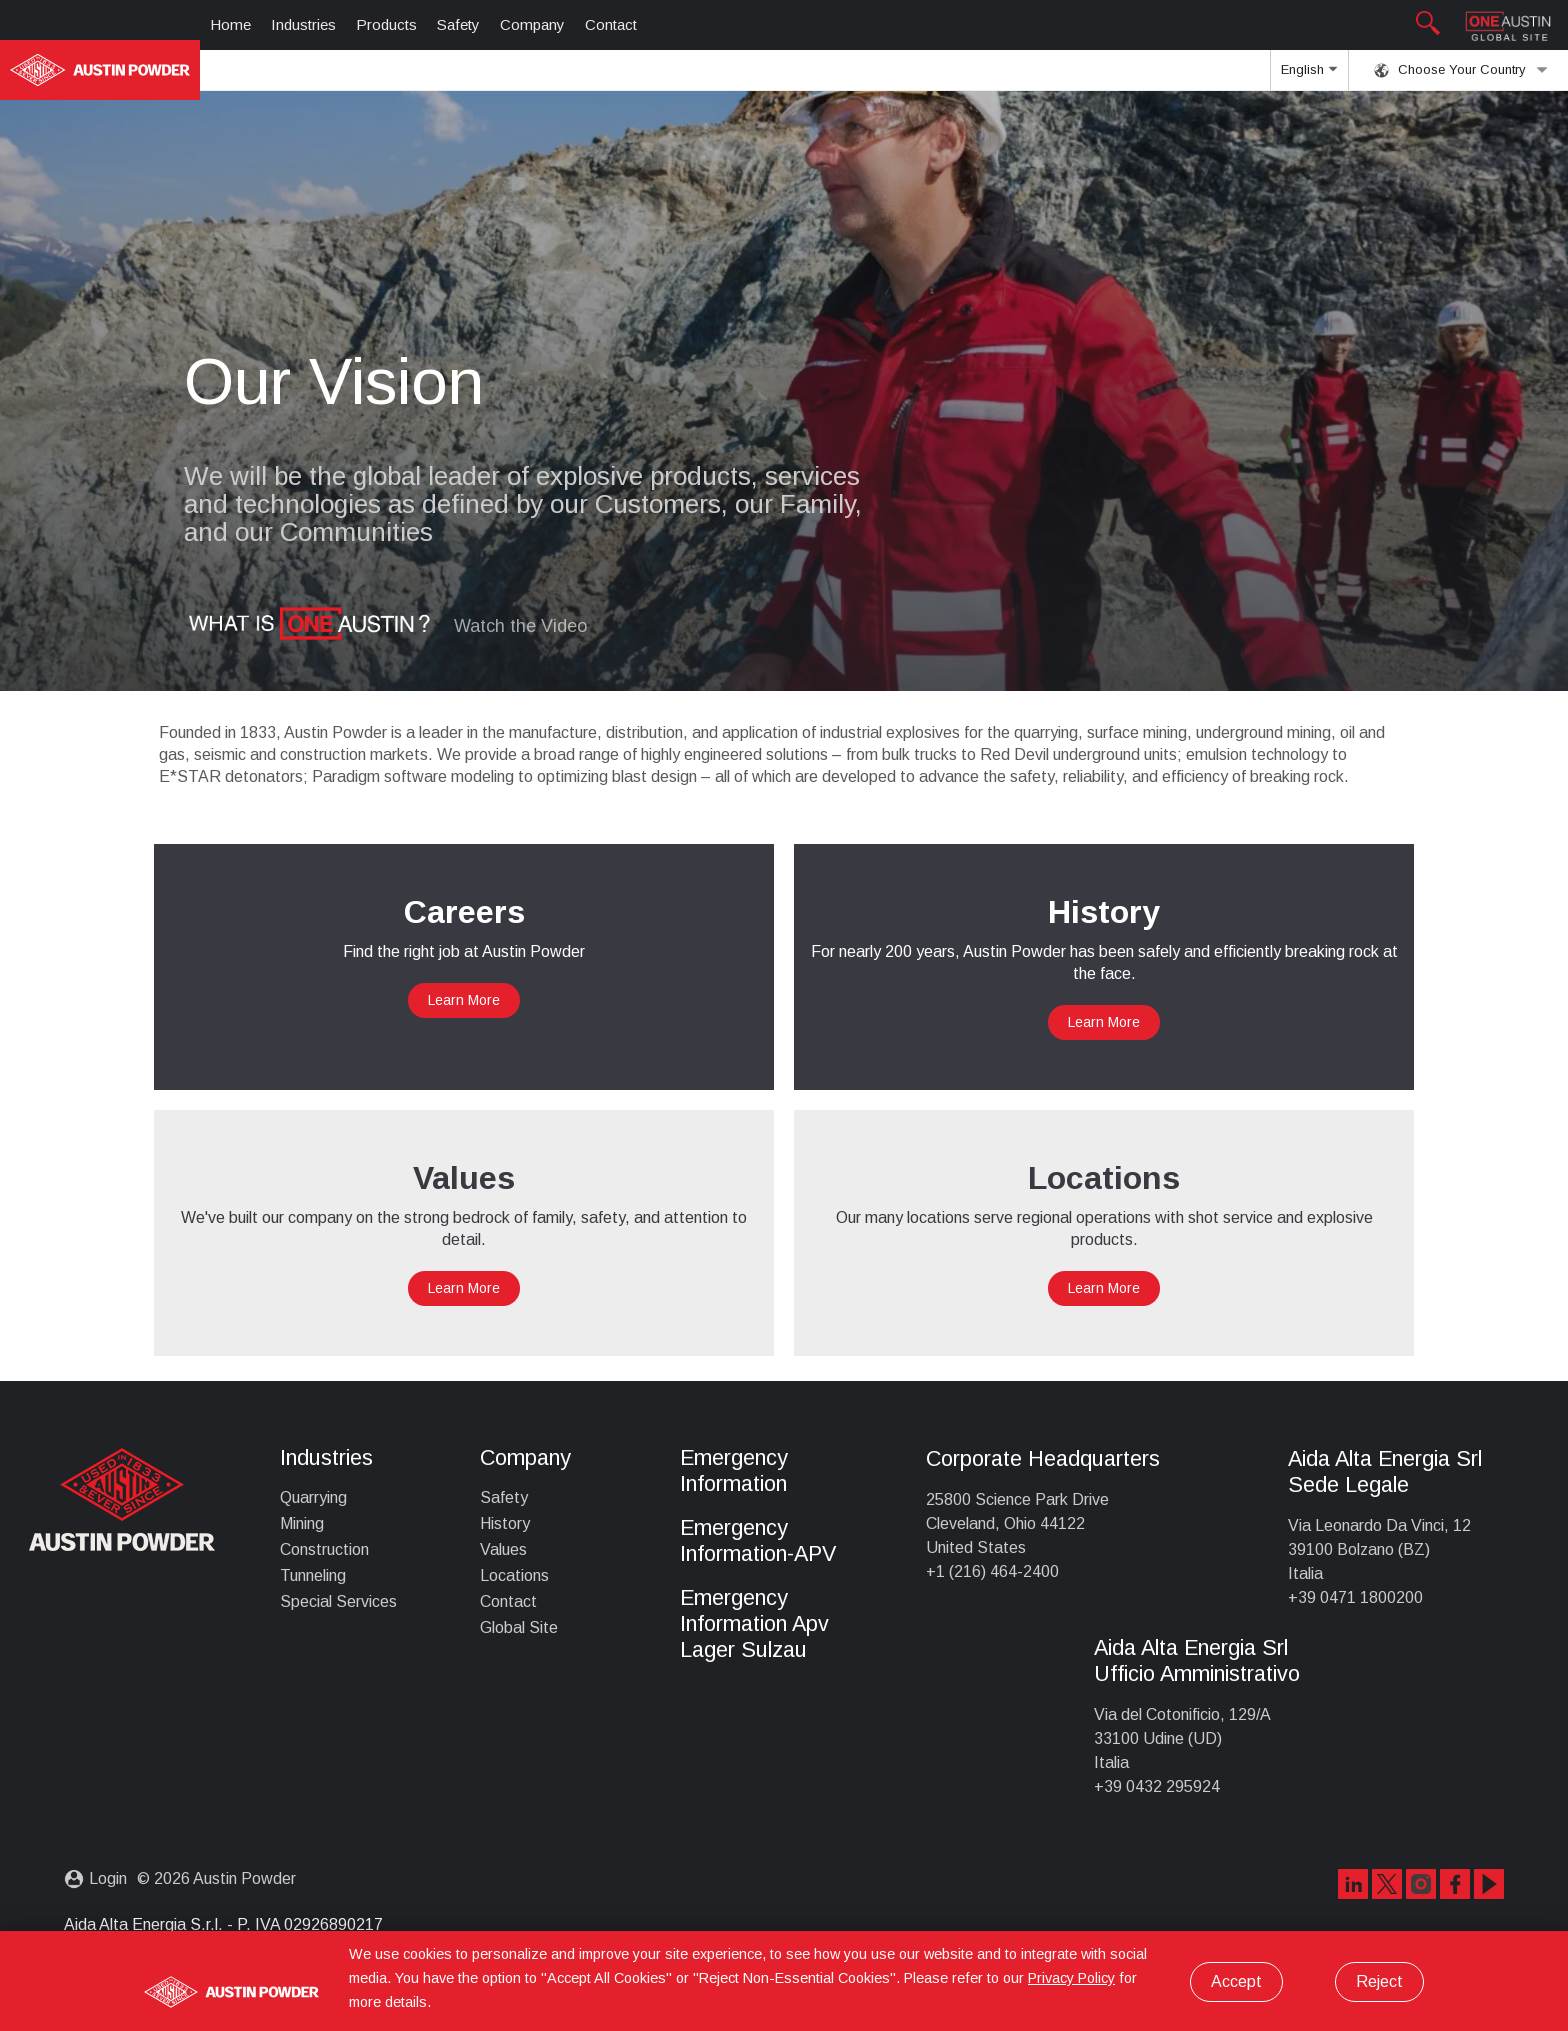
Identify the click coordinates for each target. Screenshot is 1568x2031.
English (1309, 76)
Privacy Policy (1071, 1978)
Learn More (464, 1000)
